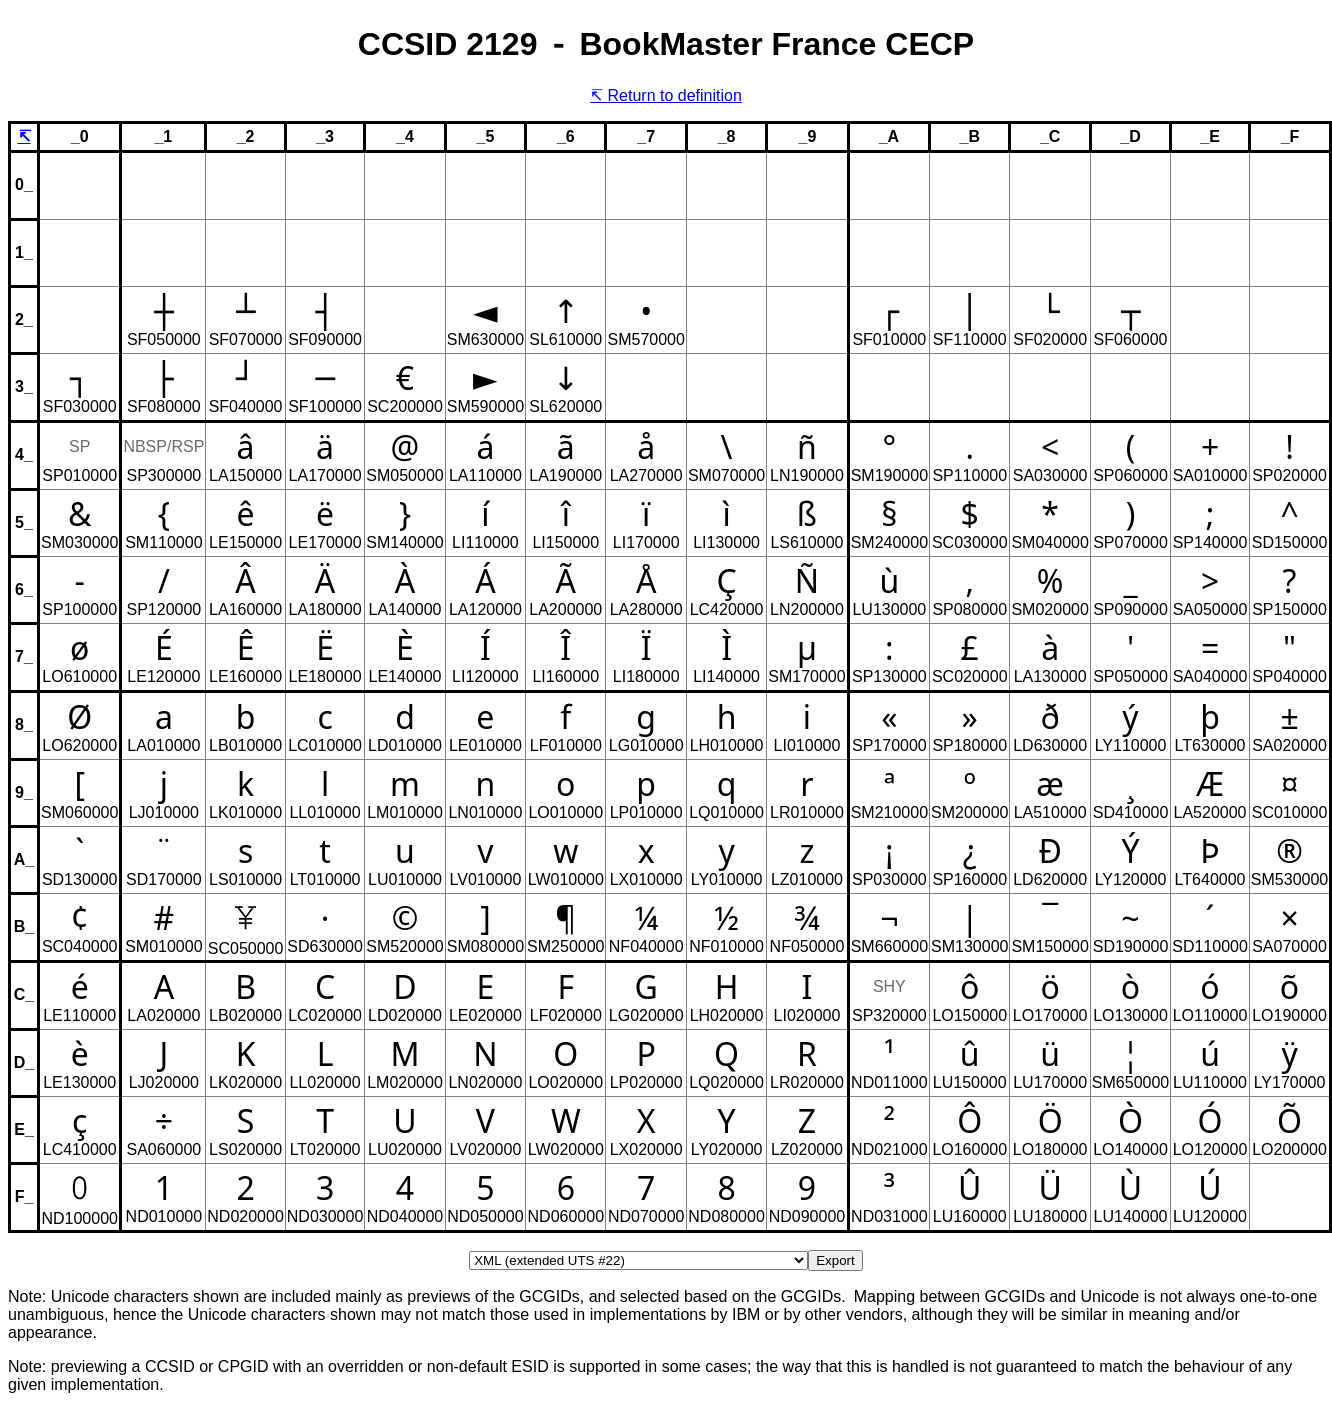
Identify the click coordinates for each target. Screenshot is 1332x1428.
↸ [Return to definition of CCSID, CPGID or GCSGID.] (24, 136)
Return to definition (675, 95)
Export (835, 1260)
